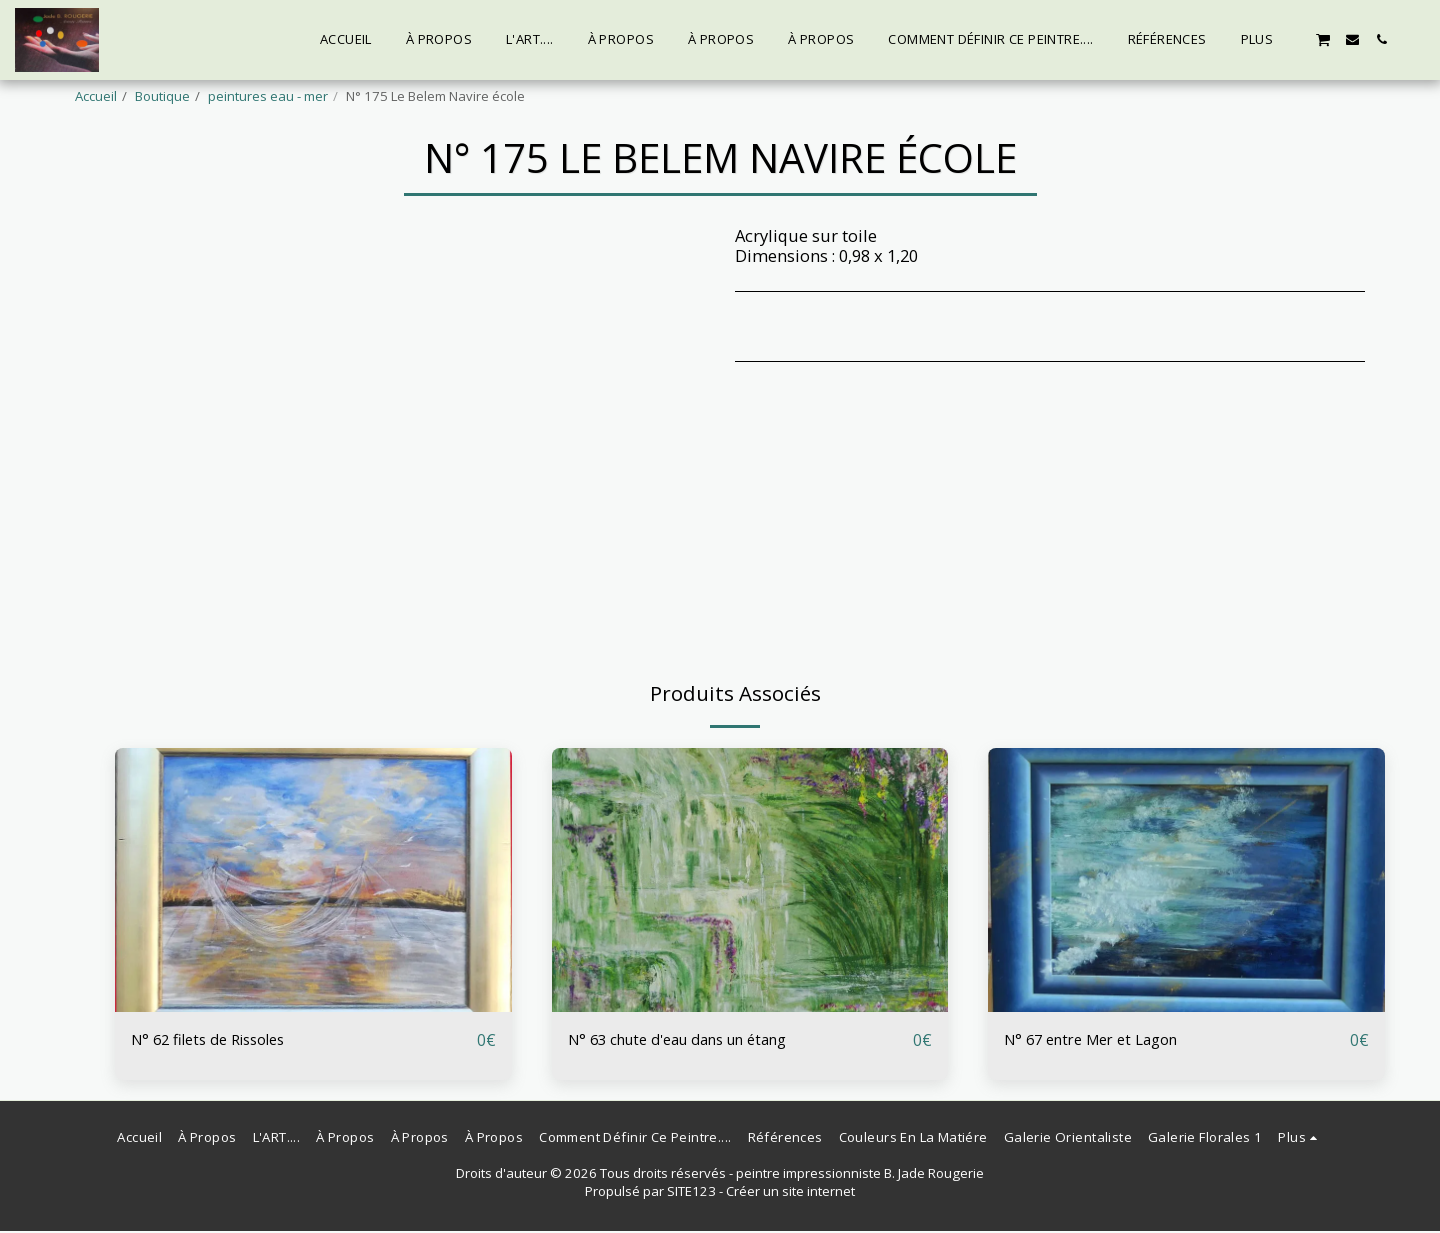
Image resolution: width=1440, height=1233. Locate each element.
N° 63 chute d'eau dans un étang (693, 1039)
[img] (313, 880)
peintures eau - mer (268, 96)
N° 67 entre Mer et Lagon (1100, 1039)
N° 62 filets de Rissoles (218, 1039)
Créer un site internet (790, 1193)
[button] (1323, 39)
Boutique (162, 96)
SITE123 (691, 1193)
